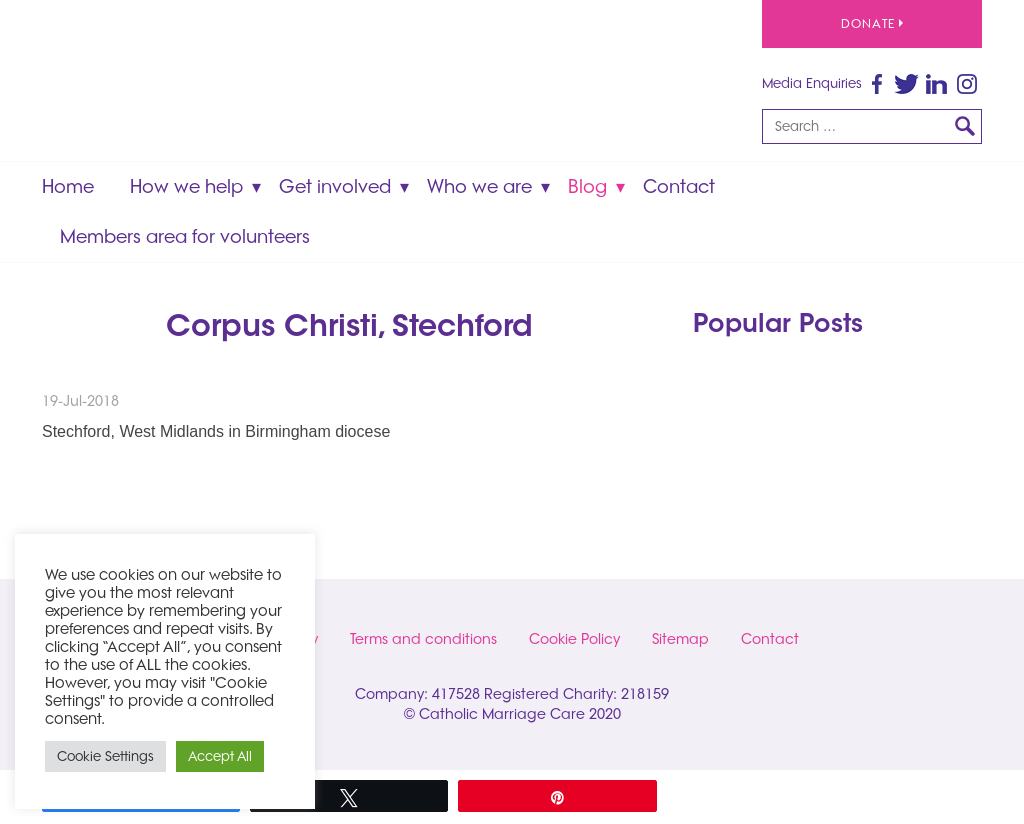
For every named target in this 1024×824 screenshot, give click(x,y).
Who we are (479, 186)
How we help (186, 186)
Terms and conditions (423, 639)
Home (68, 186)
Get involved (335, 186)
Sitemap (680, 639)
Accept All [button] (220, 756)
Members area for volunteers (185, 236)
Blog (587, 186)
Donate (872, 23)
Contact (679, 186)
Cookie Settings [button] (105, 756)
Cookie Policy (574, 639)
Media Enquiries (812, 83)
